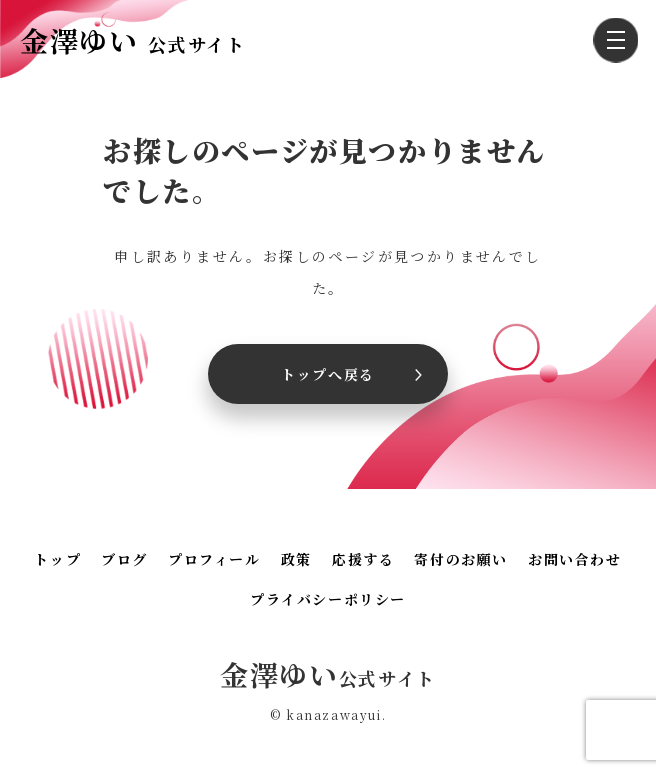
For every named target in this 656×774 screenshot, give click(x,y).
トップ (57, 559)
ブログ (124, 559)
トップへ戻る (328, 374)
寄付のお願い (461, 559)
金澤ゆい (132, 40)
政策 (296, 559)
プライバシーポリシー (328, 599)
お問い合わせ (575, 559)
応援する (363, 559)
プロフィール (214, 559)
